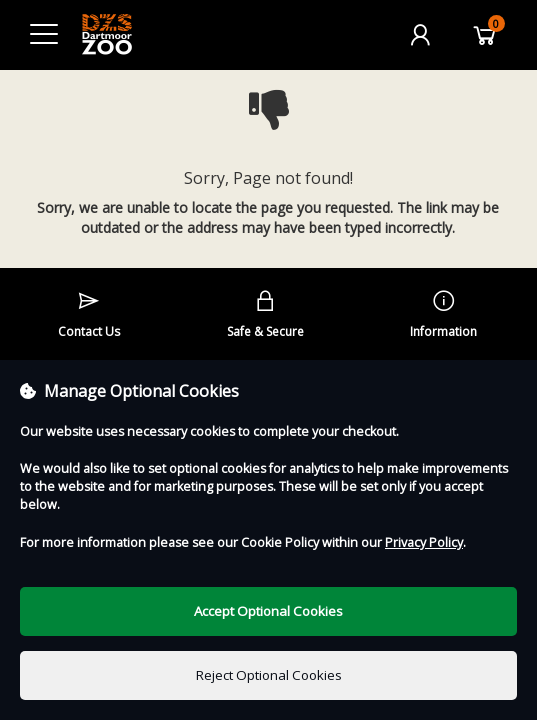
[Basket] (485, 35)
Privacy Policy (424, 542)
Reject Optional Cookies (269, 675)
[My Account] (420, 35)
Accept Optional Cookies (268, 611)
